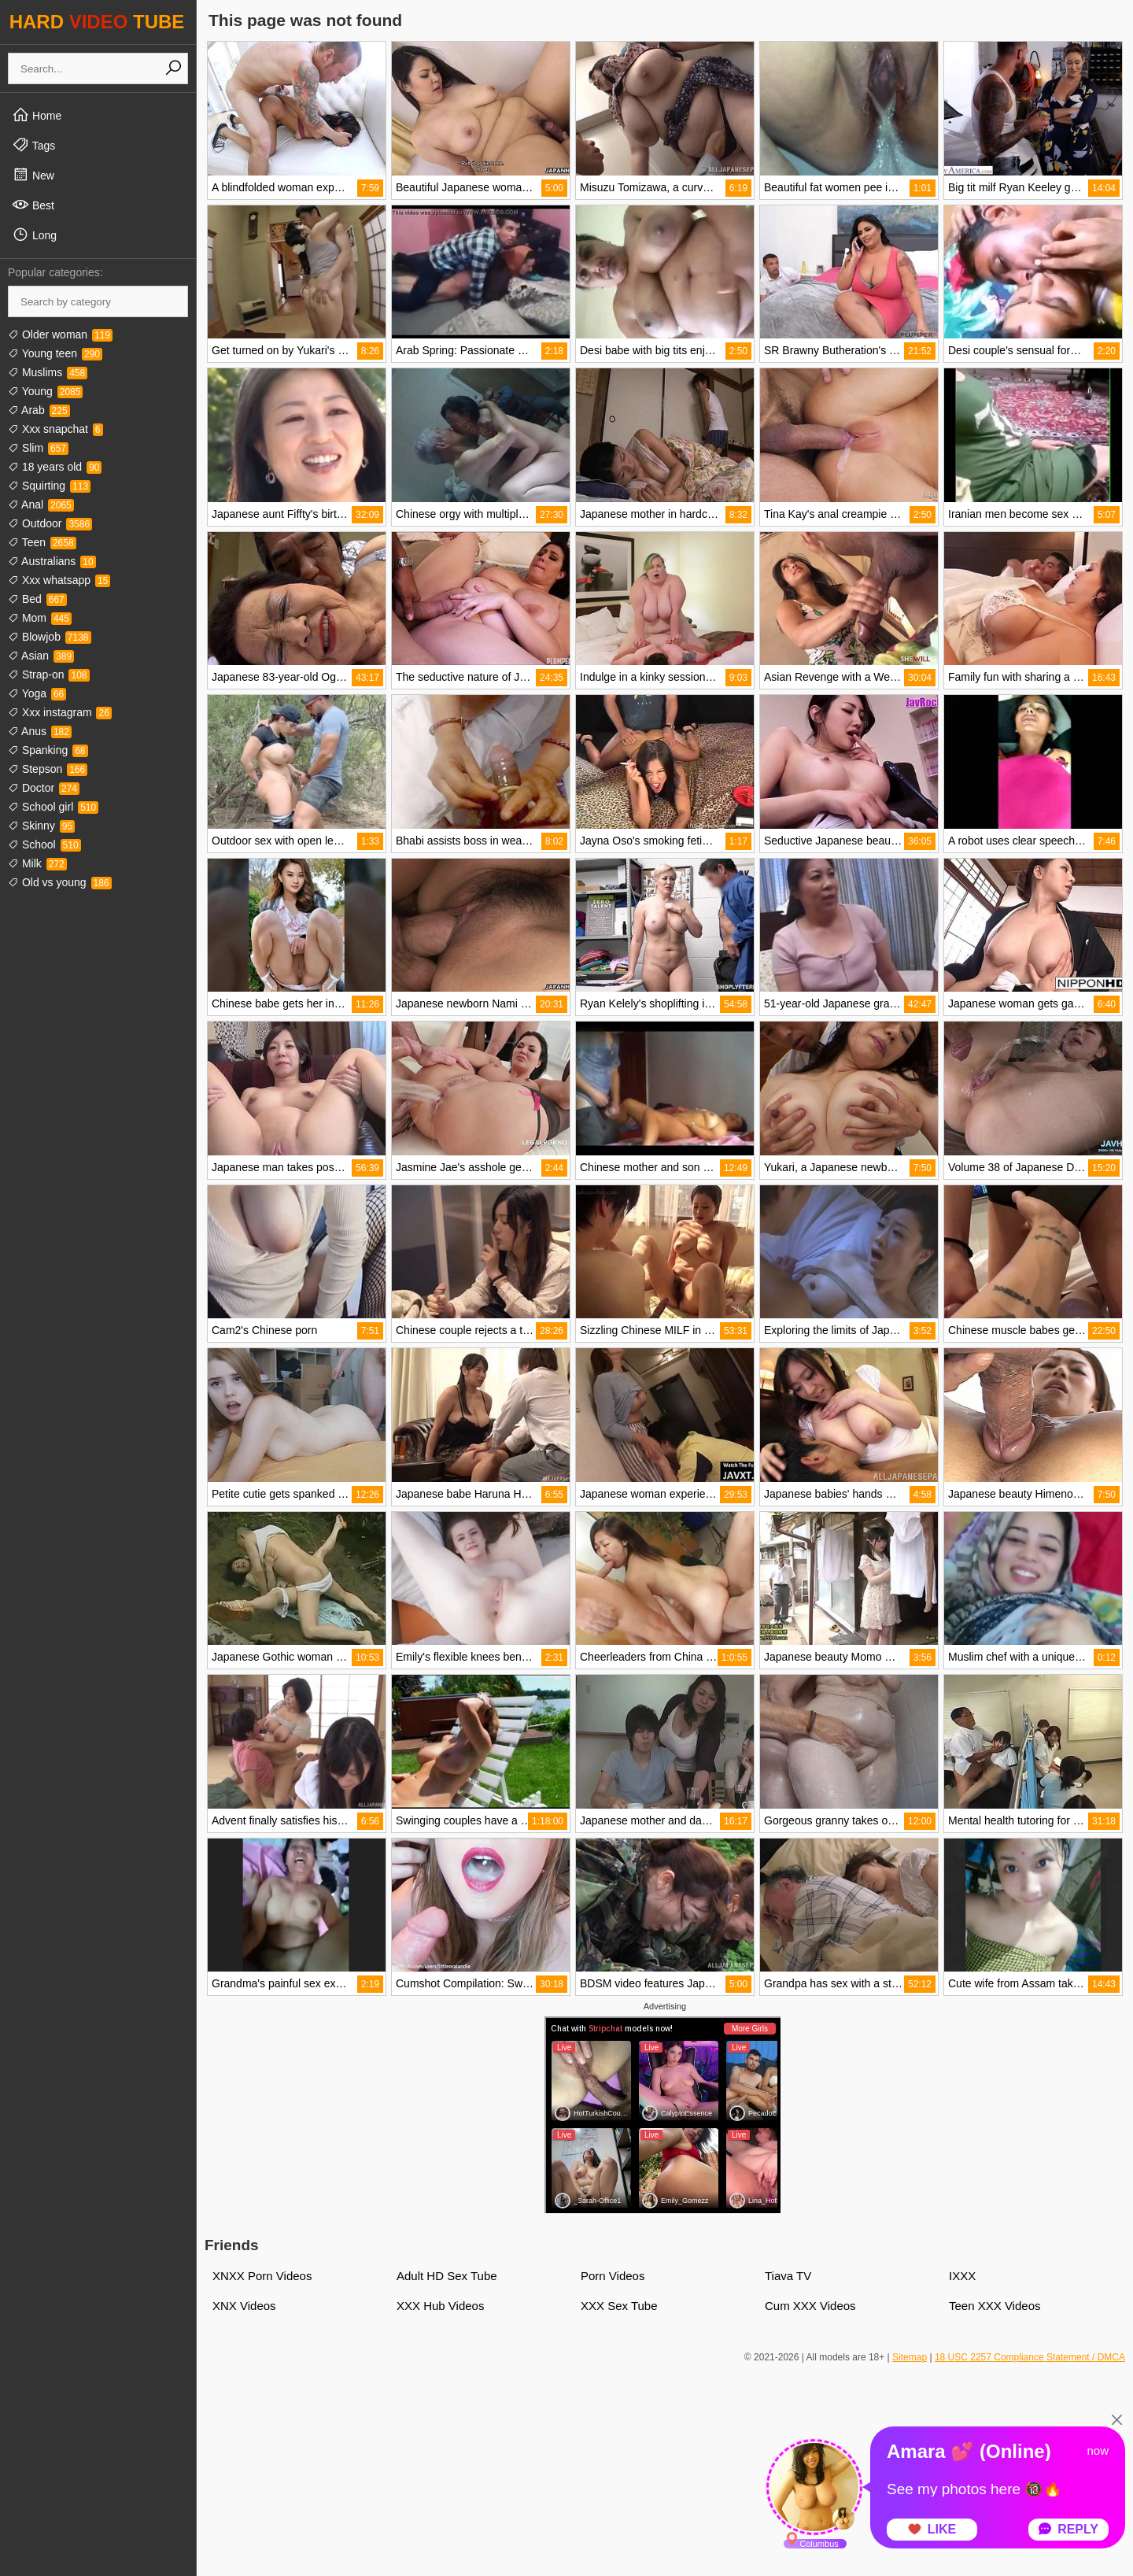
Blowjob (49, 636)
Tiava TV (788, 2275)
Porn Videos (612, 2275)
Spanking (48, 750)
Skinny (41, 825)
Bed (37, 599)
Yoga (37, 693)
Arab (39, 410)
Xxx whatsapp (59, 580)
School (44, 844)
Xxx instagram (60, 712)
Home (36, 115)
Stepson (47, 769)
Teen (42, 542)
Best (33, 204)
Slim (38, 448)
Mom (40, 618)
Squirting (49, 485)
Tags (33, 144)
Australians (52, 561)
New (33, 174)
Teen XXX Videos (994, 2305)
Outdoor (50, 523)
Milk (37, 863)
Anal (41, 504)
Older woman (60, 334)
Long (34, 234)
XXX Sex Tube (619, 2305)
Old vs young (60, 882)
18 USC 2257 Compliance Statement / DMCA (1030, 2357)
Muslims (47, 372)
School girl (53, 806)
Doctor (43, 788)
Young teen (55, 353)
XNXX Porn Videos (262, 2275)
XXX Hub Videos (440, 2305)
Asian (41, 655)
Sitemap (909, 2357)
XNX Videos (244, 2305)
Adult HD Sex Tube (447, 2275)
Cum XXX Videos (810, 2305)
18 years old (54, 466)
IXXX (962, 2275)
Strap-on (49, 674)
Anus (40, 731)
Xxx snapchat (55, 429)
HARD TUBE (97, 21)
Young (45, 391)
